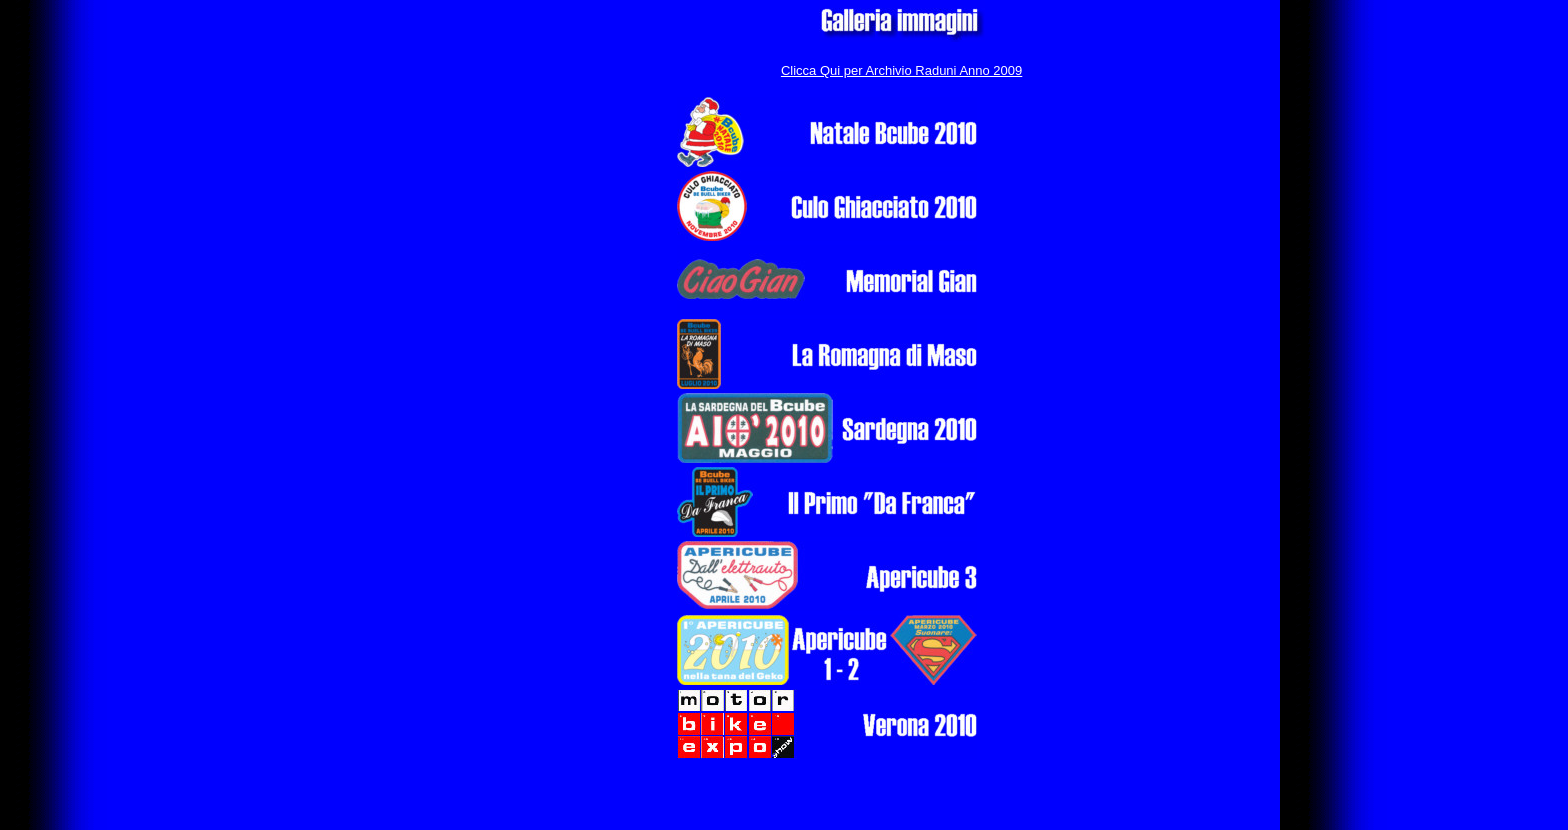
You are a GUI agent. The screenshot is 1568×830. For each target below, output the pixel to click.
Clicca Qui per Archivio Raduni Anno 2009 (901, 70)
